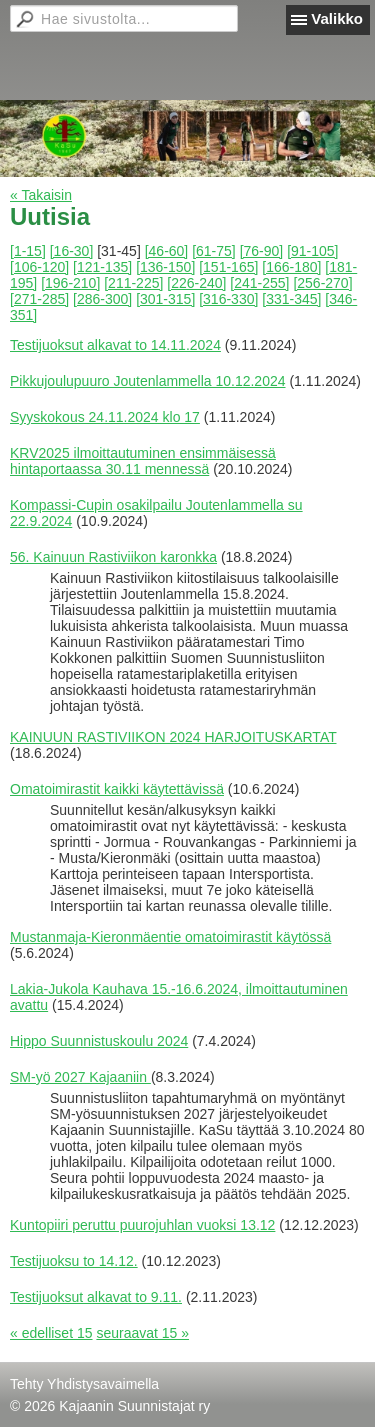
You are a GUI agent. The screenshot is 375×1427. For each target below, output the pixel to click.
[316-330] (228, 299)
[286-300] (102, 299)
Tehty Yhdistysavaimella (84, 1384)
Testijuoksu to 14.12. (74, 1261)
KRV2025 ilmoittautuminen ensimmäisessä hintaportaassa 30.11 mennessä (143, 461)
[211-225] (133, 283)
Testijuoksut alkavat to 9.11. (96, 1297)
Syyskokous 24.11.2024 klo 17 (105, 417)
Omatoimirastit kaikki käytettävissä (117, 789)
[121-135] (102, 267)
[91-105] (312, 251)
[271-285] (39, 299)
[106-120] (39, 267)
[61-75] (214, 251)
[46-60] (167, 251)
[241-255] (259, 283)
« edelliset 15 (51, 1333)
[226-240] (196, 283)
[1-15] (28, 251)
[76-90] (262, 251)
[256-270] (322, 283)
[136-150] (165, 267)
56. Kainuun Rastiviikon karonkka (113, 557)
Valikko (337, 18)
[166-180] (291, 267)
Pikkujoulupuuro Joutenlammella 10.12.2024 (148, 381)
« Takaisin (41, 195)
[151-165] (228, 267)
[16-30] (72, 251)
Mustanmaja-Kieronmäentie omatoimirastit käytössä (170, 937)
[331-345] (291, 299)
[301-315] (165, 299)
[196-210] (70, 283)
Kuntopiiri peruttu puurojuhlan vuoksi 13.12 (142, 1225)
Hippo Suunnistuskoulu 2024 (99, 1041)
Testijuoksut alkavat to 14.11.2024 (115, 345)
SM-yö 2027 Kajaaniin (80, 1077)
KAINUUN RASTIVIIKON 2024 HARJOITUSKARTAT (173, 737)
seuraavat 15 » (142, 1333)
